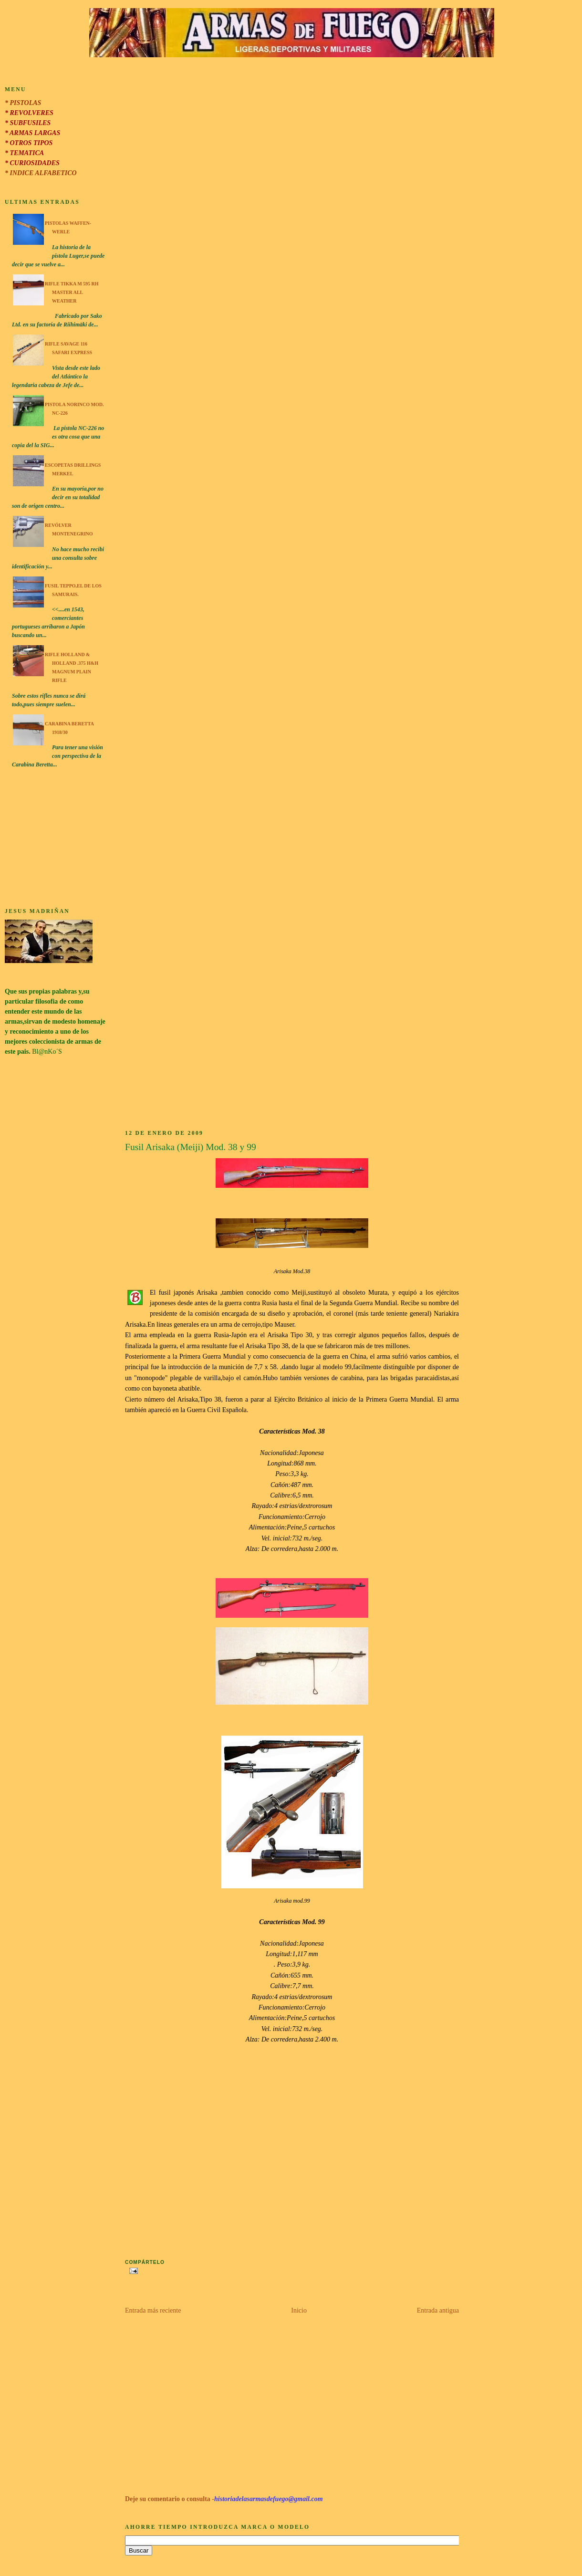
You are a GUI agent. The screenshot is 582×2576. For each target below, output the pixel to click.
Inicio (299, 2310)
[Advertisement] (55, 839)
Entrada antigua (438, 2310)
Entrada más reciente (153, 2310)
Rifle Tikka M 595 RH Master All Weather (72, 292)
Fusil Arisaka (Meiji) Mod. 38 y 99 (190, 1147)
